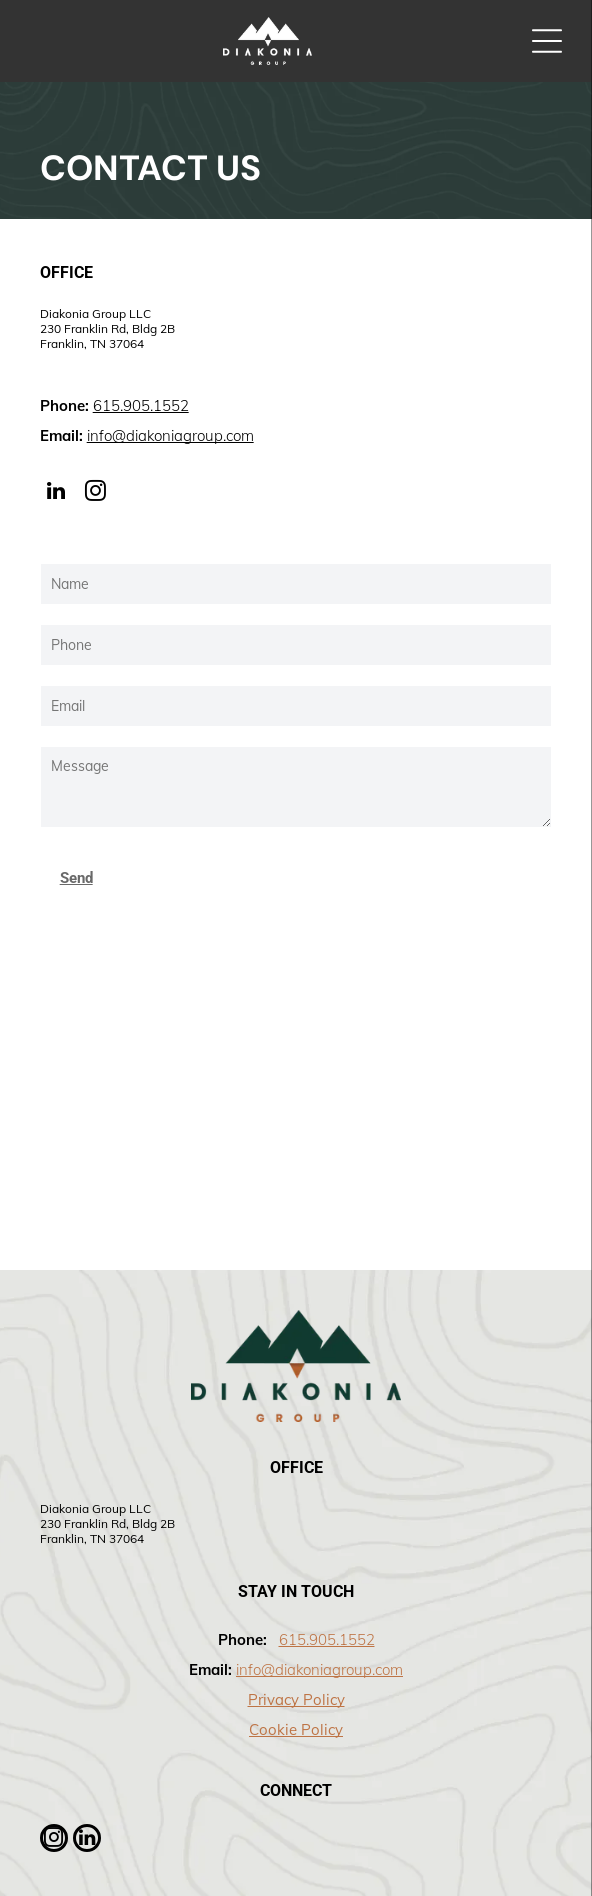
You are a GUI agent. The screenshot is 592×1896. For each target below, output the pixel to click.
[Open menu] (547, 41)
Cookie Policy (296, 1729)
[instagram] (96, 493)
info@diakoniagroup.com (170, 435)
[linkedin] (56, 493)
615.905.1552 (141, 405)
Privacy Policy (296, 1699)
